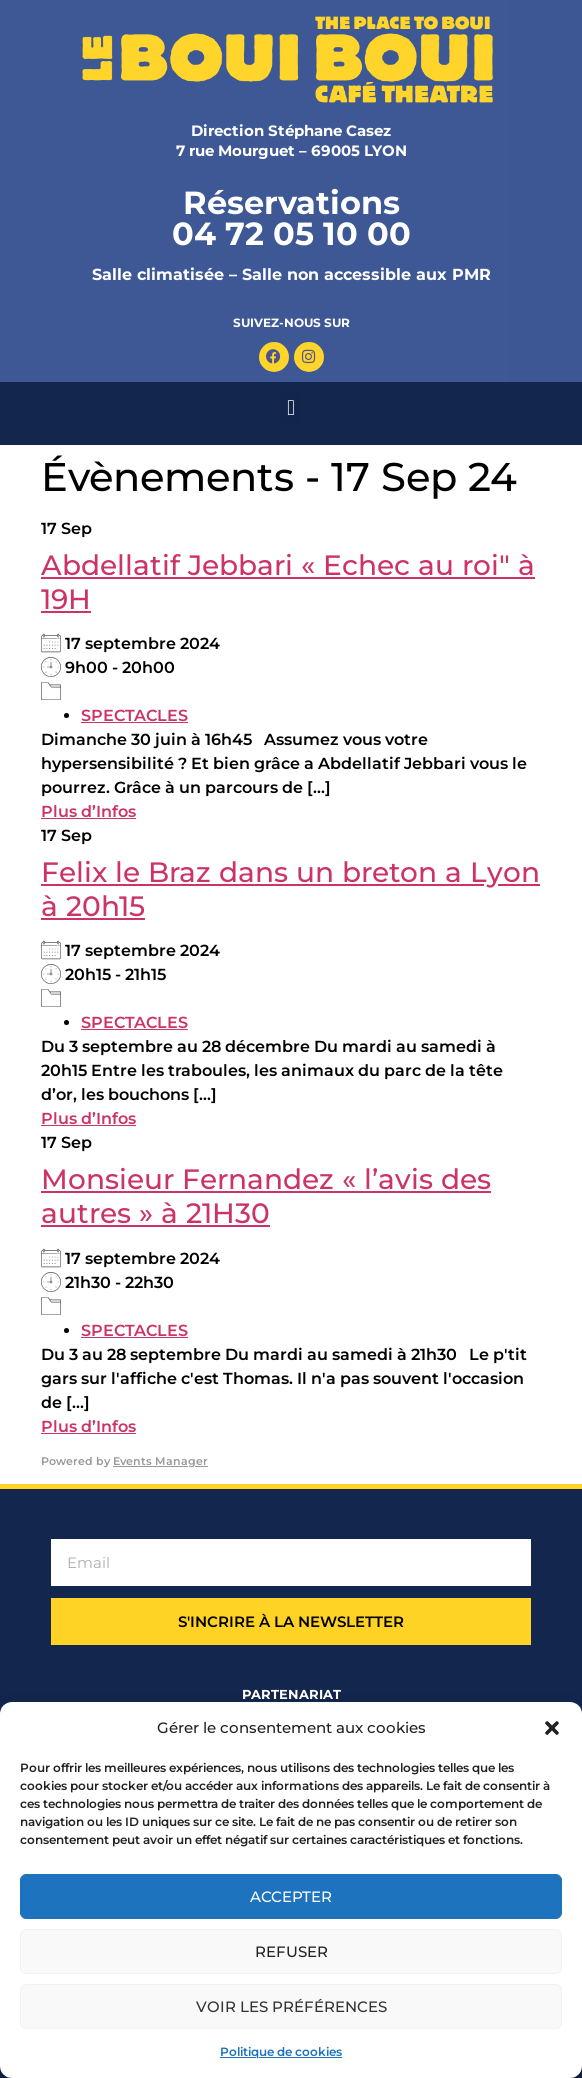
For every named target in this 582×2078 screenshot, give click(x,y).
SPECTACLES (134, 715)
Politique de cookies (281, 2051)
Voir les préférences (291, 2006)
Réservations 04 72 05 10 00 (291, 218)
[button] (552, 1728)
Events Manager (160, 1461)
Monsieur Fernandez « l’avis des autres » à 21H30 (266, 1196)
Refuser (291, 1951)
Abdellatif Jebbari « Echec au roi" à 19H (288, 582)
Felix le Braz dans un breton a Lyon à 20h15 (290, 889)
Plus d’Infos (88, 811)
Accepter (291, 1896)
